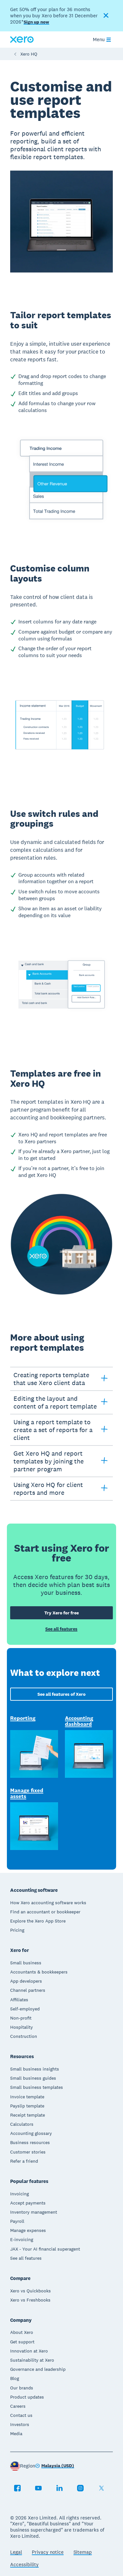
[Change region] (54, 2466)
